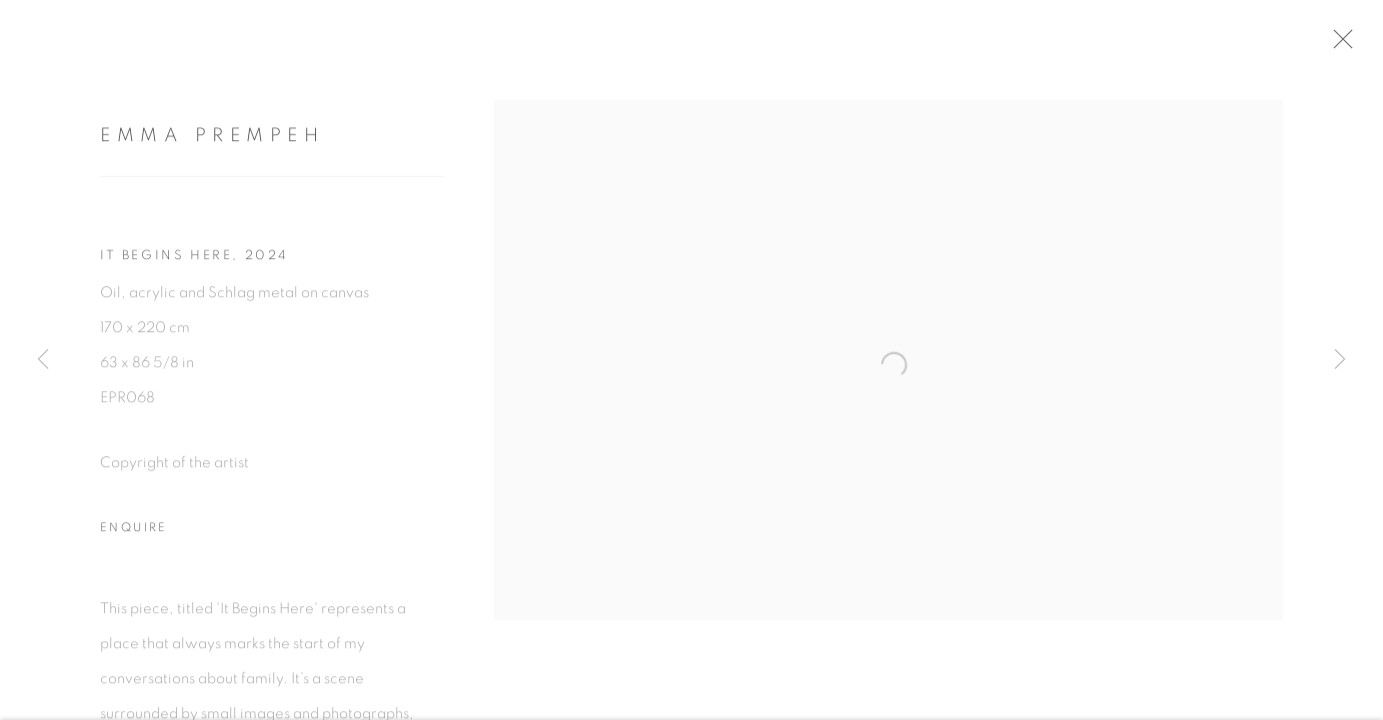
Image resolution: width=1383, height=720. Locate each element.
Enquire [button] (134, 532)
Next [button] (1340, 360)
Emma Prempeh (212, 139)
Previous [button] (43, 360)
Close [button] (1347, 45)
